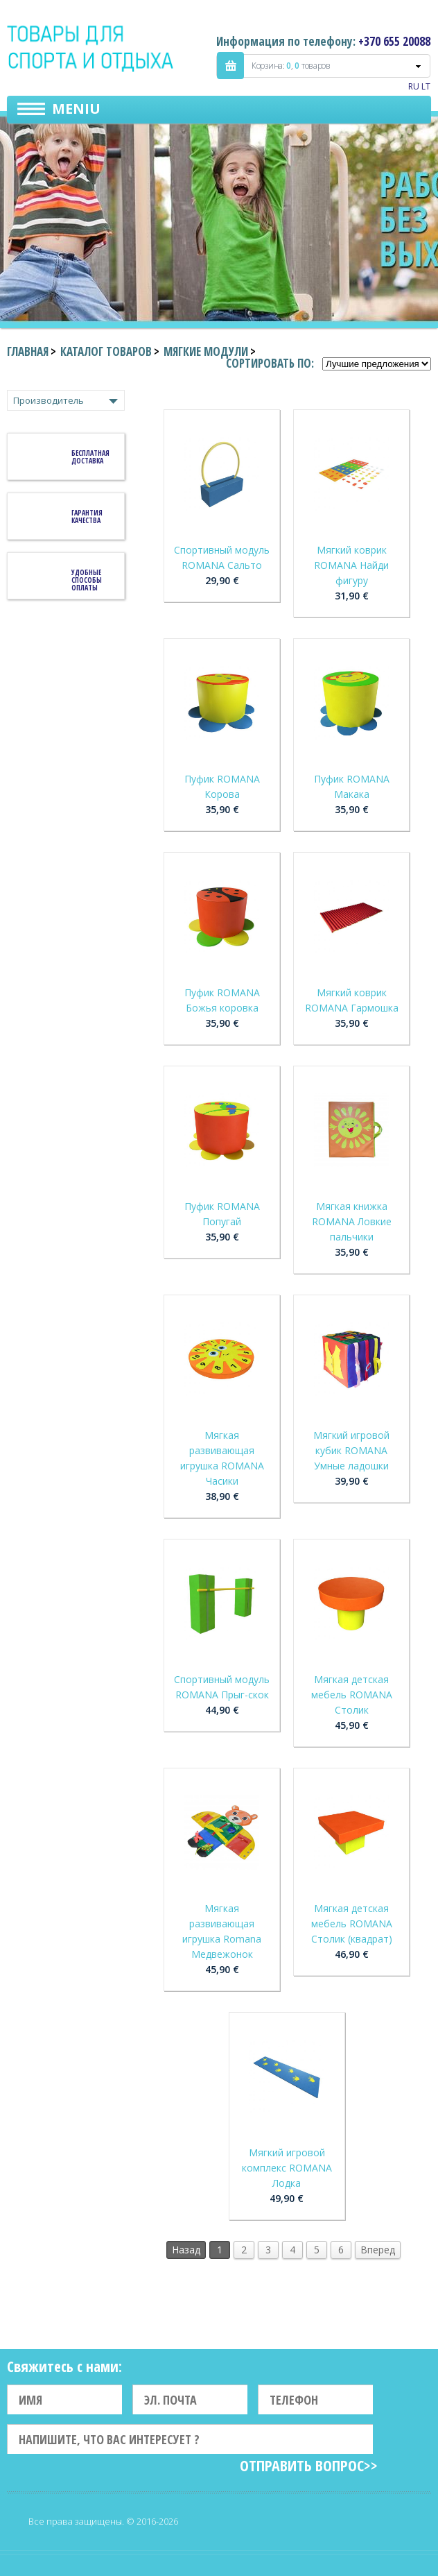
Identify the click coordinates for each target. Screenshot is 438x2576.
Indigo (91, 48)
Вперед (377, 2249)
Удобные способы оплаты (86, 580)
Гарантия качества (87, 516)
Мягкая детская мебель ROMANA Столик (351, 1694)
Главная (28, 351)
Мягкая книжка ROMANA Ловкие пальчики (352, 1221)
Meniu (76, 108)
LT (425, 86)
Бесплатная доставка (90, 457)
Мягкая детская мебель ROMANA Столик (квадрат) (351, 1923)
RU (413, 86)
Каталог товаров (106, 351)
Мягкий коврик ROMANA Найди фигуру (351, 565)
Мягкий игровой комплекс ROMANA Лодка (287, 2168)
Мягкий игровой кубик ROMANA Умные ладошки (351, 1450)
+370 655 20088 (394, 41)
